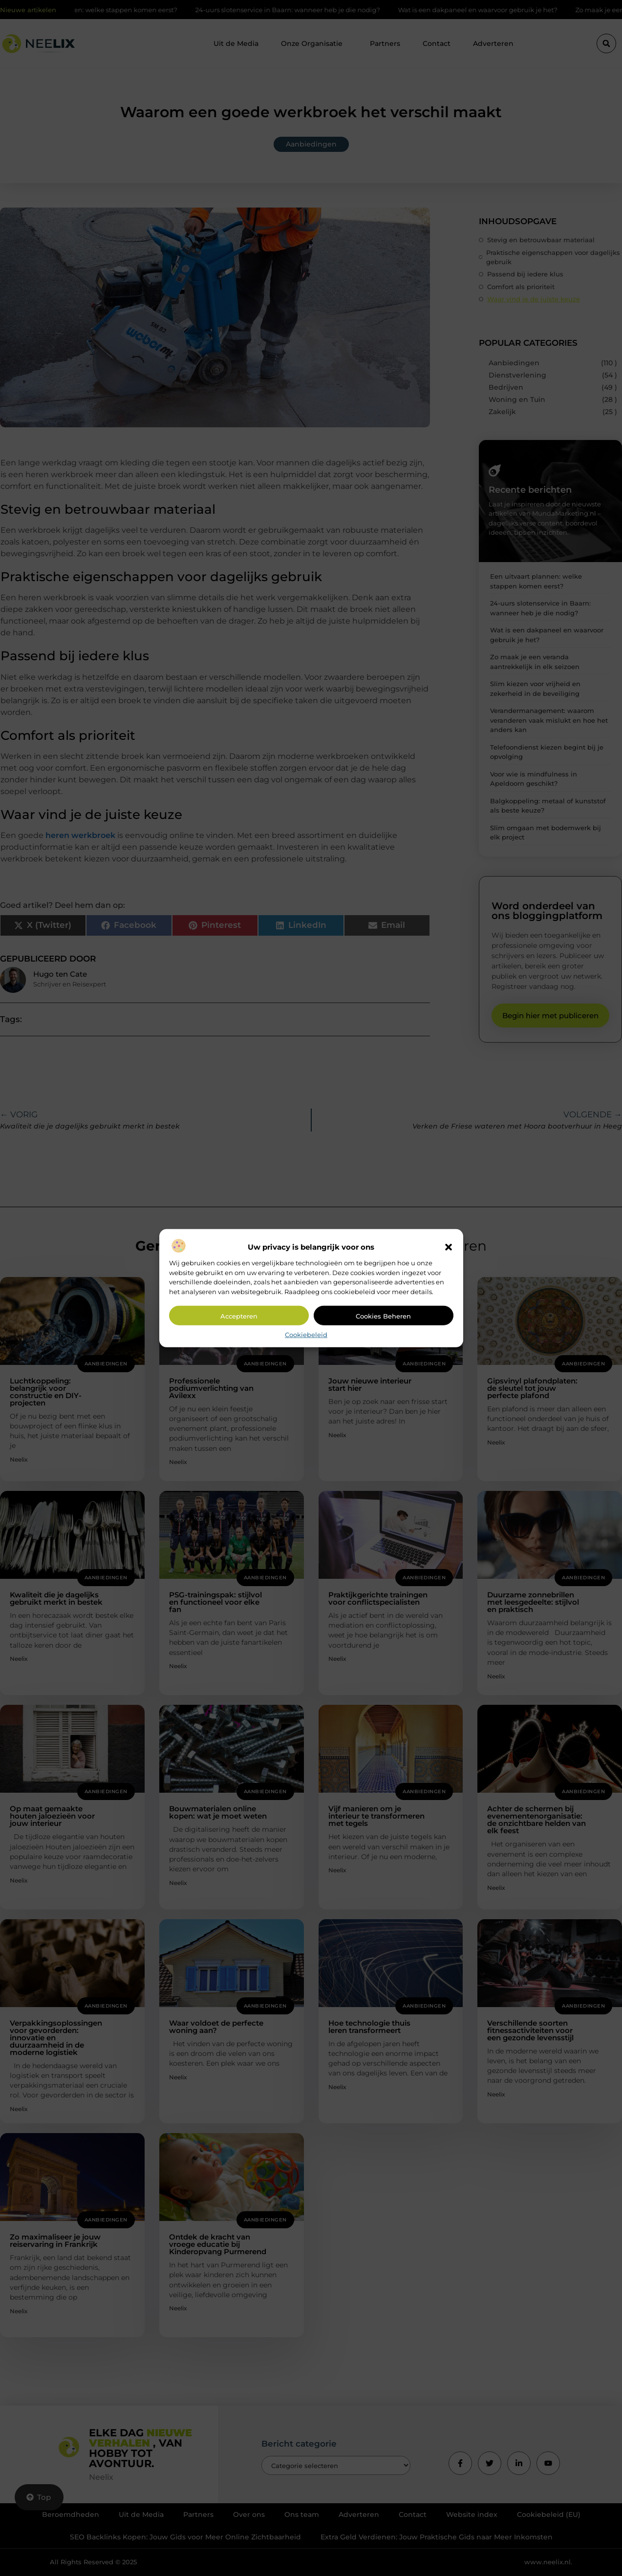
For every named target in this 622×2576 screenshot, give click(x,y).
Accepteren (238, 1316)
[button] (448, 1247)
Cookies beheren (383, 1316)
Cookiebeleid (306, 1335)
